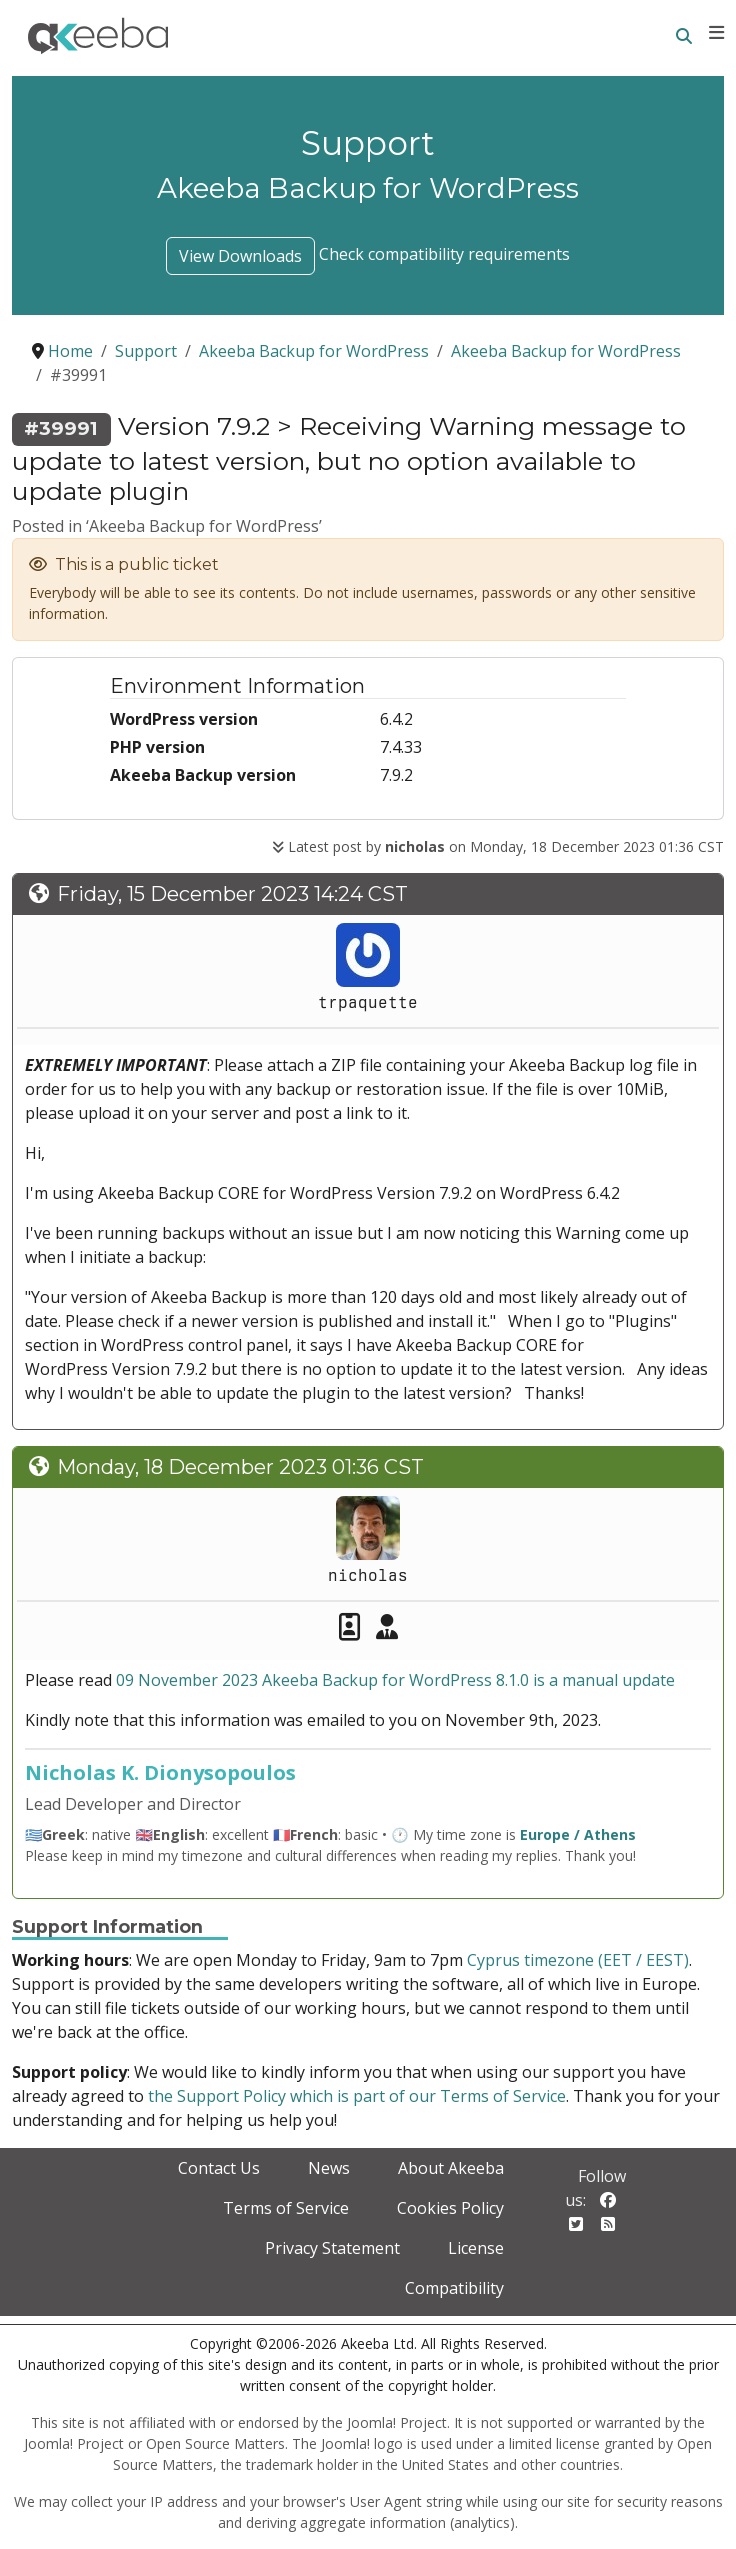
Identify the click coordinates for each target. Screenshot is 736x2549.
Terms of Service (286, 2208)
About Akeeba (451, 2168)
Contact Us (219, 2168)
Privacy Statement (332, 2248)
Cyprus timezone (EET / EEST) (578, 1960)
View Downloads (240, 256)
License (476, 2248)
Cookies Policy (450, 2208)
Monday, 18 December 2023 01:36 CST (240, 1467)
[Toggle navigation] (716, 33)
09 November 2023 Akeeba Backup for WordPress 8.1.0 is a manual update (395, 1680)
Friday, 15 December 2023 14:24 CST (232, 894)
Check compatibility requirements (444, 254)
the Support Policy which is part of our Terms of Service (357, 2096)
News (329, 2168)
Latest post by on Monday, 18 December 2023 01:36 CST (498, 846)
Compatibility (454, 2288)
